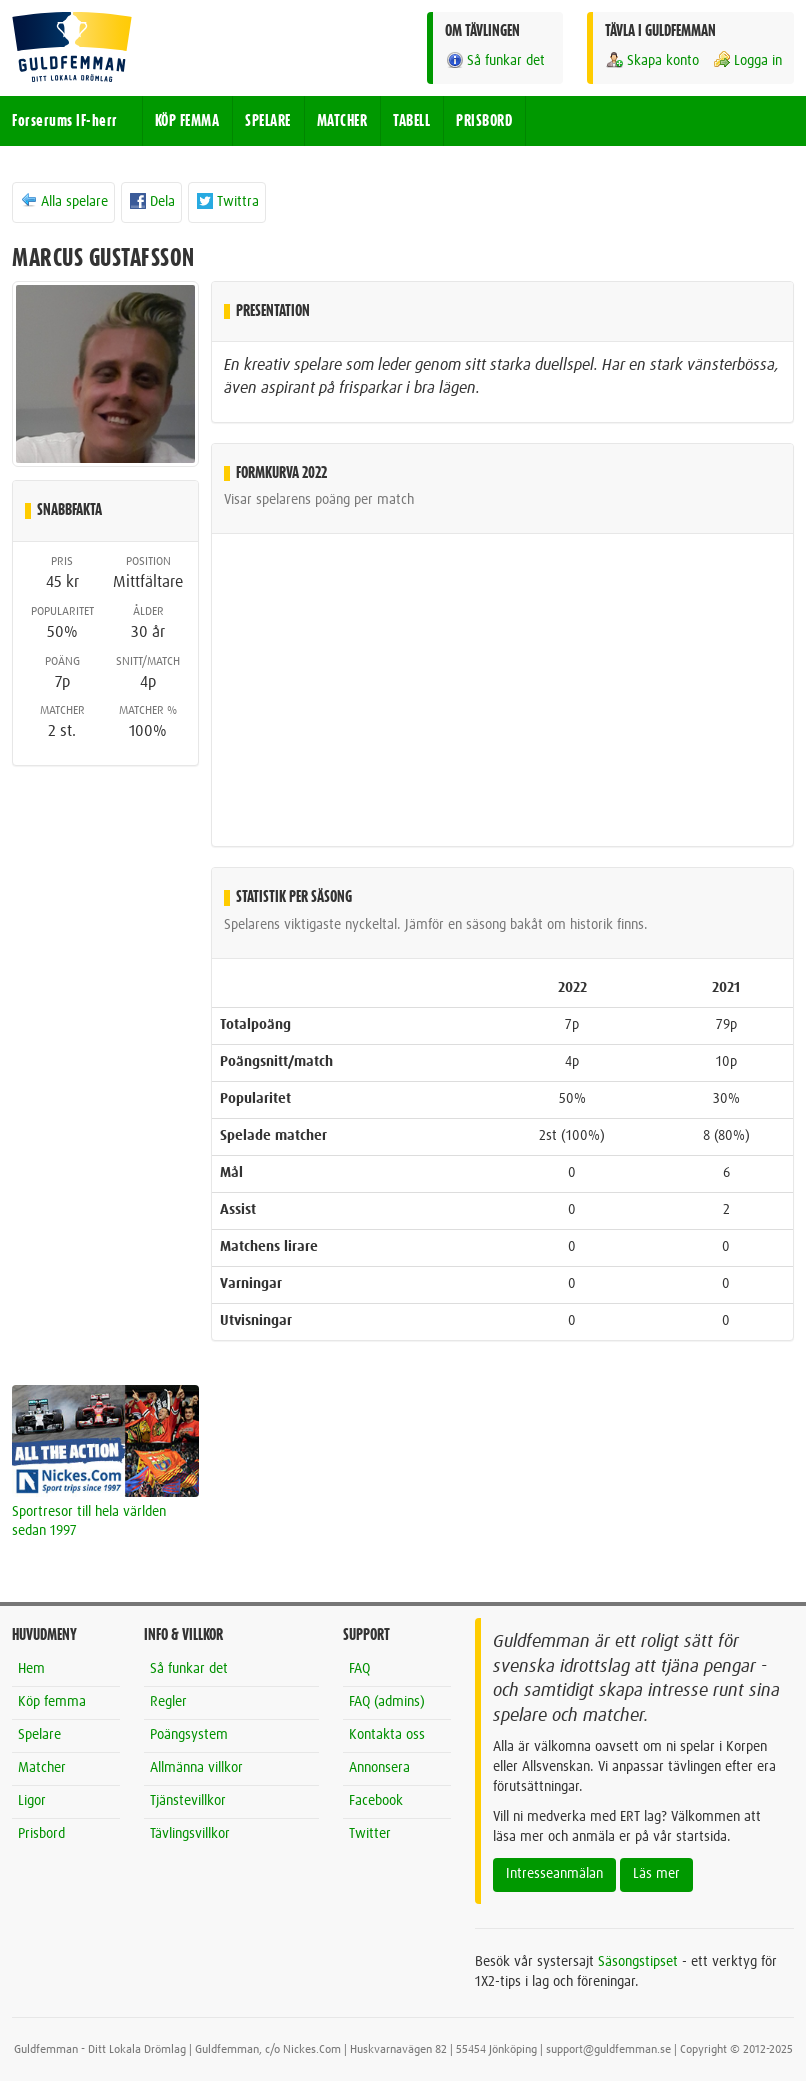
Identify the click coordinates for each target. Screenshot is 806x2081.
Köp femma (52, 1702)
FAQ (359, 1669)
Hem (31, 1669)
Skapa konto (652, 60)
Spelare (39, 1735)
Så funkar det (495, 60)
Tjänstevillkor (188, 1801)
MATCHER (342, 121)
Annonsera (379, 1768)
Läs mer (656, 1874)
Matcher (42, 1768)
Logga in (747, 60)
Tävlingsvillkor (190, 1834)
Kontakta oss (387, 1735)
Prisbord (41, 1834)
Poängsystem (189, 1735)
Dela (151, 201)
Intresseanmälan (554, 1874)
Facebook (376, 1801)
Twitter (370, 1834)
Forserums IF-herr (65, 121)
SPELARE (268, 121)
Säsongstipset (638, 1962)
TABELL (411, 121)
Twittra (227, 201)
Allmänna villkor (196, 1768)
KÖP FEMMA (187, 121)
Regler (168, 1702)
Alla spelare (63, 201)
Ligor (32, 1801)
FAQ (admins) (387, 1702)
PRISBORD (484, 121)
